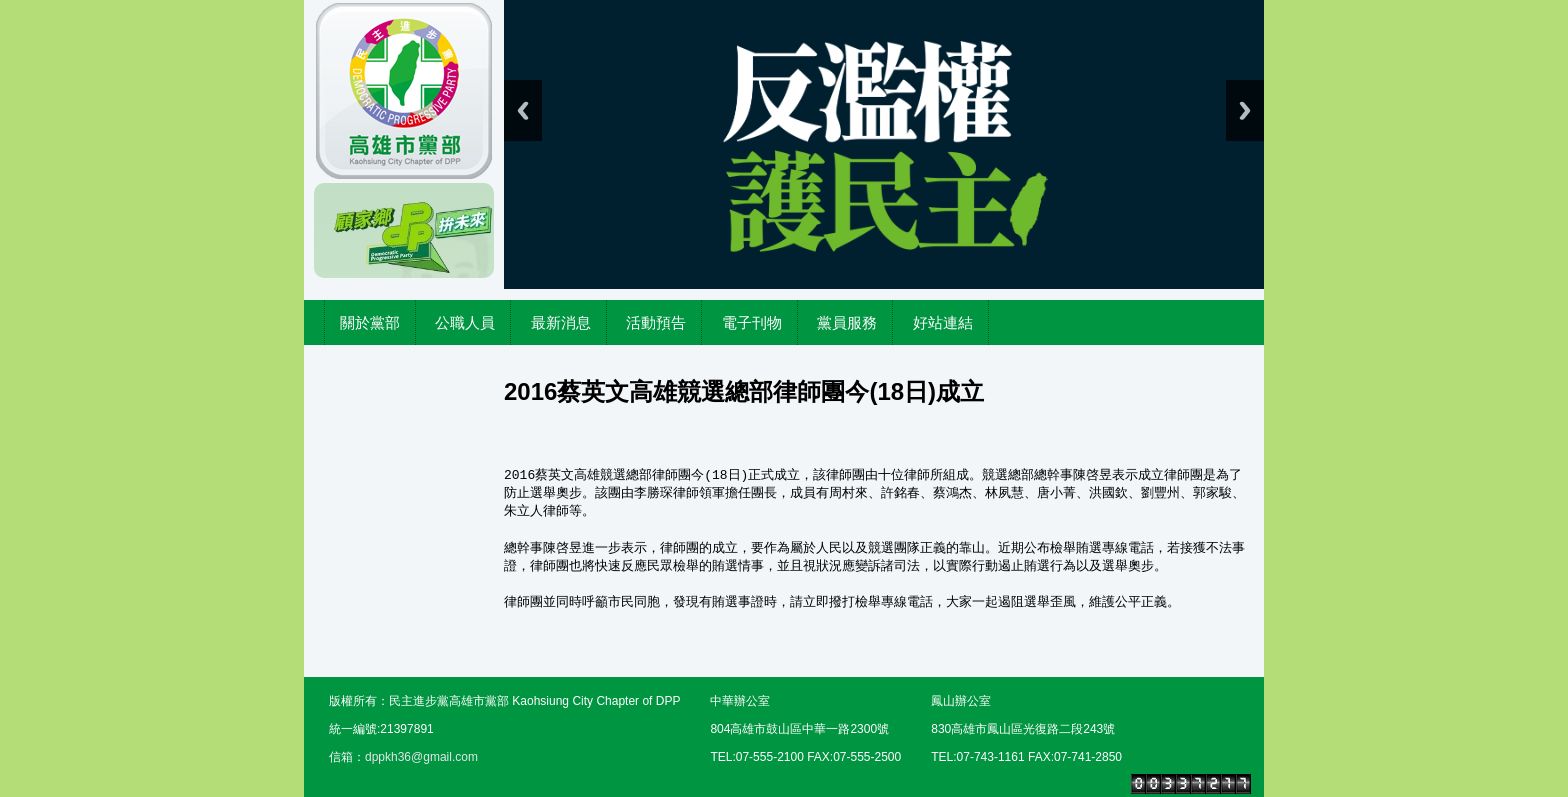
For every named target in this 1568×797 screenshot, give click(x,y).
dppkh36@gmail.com (421, 757)
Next (1245, 110)
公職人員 (465, 322)
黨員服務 (847, 322)
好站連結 (943, 322)
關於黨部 (370, 322)
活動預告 (656, 322)
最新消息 (561, 322)
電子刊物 (752, 322)
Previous (523, 110)
